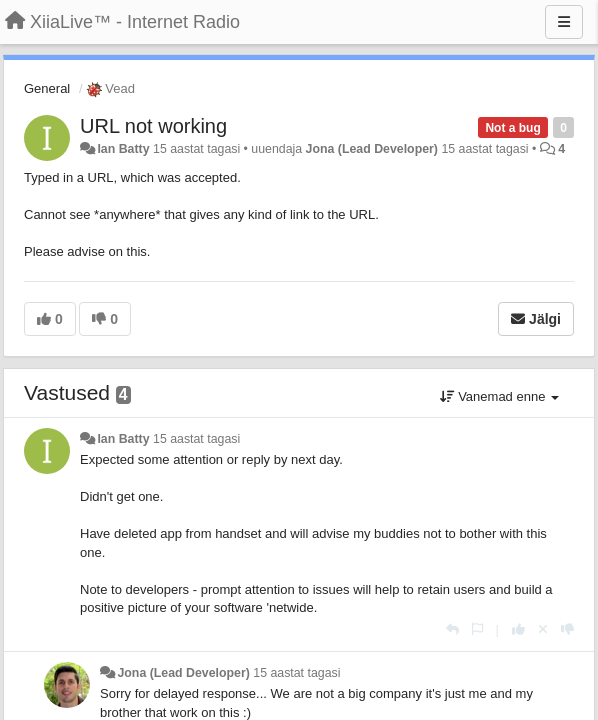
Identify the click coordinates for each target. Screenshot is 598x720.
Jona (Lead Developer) (372, 149)
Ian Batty (123, 149)
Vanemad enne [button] (499, 396)
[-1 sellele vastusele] (567, 629)
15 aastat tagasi (196, 439)
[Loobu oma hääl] (543, 629)
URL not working (153, 126)
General (47, 88)
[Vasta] (452, 629)
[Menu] (564, 22)
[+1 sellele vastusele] (518, 629)
